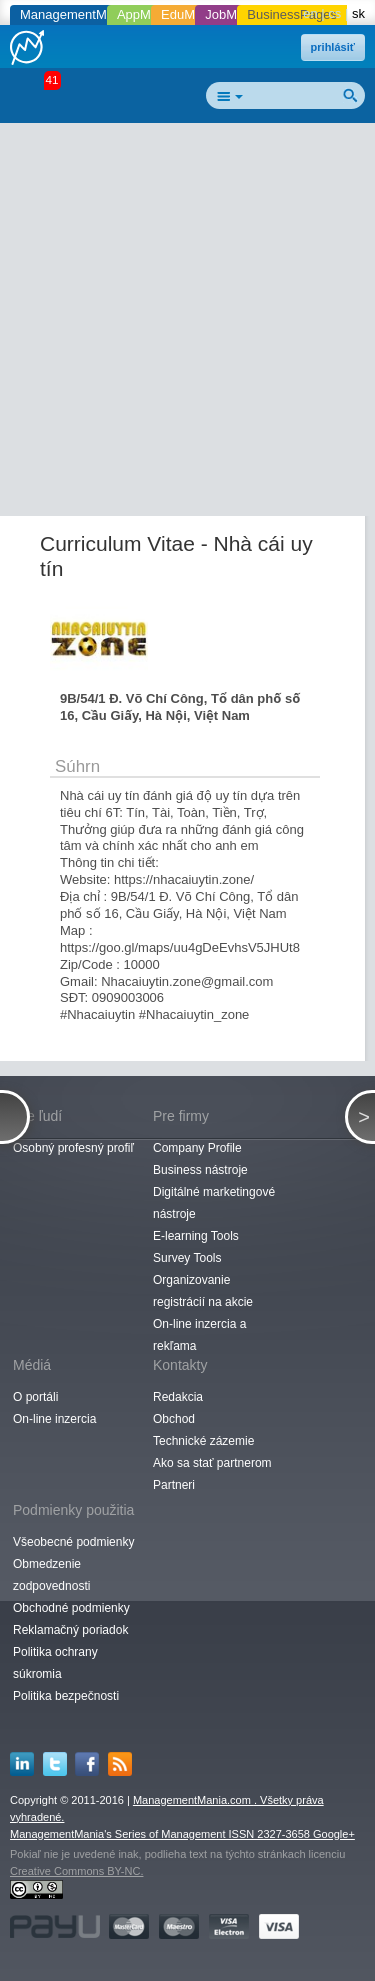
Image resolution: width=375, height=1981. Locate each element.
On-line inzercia (54, 1419)
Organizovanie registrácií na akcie (203, 1291)
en (310, 13)
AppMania (146, 14)
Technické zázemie (203, 1441)
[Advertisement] (187, 323)
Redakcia (178, 1397)
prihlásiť (333, 47)
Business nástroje (200, 1170)
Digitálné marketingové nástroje (214, 1203)
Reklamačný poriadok (70, 1630)
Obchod (174, 1419)
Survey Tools (187, 1258)
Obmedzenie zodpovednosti (51, 1575)
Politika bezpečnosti (66, 1696)
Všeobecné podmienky (73, 1542)
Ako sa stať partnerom (212, 1463)
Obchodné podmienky (71, 1608)
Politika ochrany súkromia (55, 1663)
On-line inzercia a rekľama (199, 1335)
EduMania (190, 14)
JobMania (233, 14)
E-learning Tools (196, 1236)
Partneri (174, 1485)
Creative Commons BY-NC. (76, 1871)
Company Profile (197, 1148)
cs (334, 13)
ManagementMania (75, 14)
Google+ (334, 1834)
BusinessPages (292, 14)
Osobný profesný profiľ (73, 1148)
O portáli (35, 1397)
